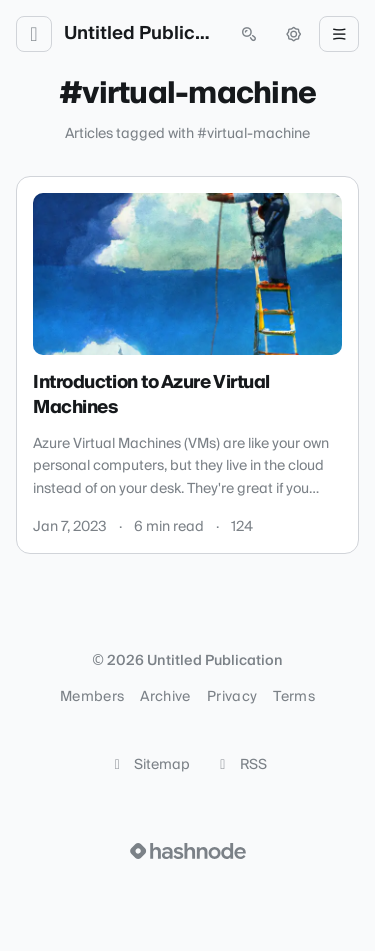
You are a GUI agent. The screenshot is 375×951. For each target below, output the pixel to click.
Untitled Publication (141, 34)
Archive (165, 697)
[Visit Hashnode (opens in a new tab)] (188, 851)
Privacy (232, 697)
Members (92, 697)
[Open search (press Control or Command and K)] (249, 34)
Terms (294, 697)
